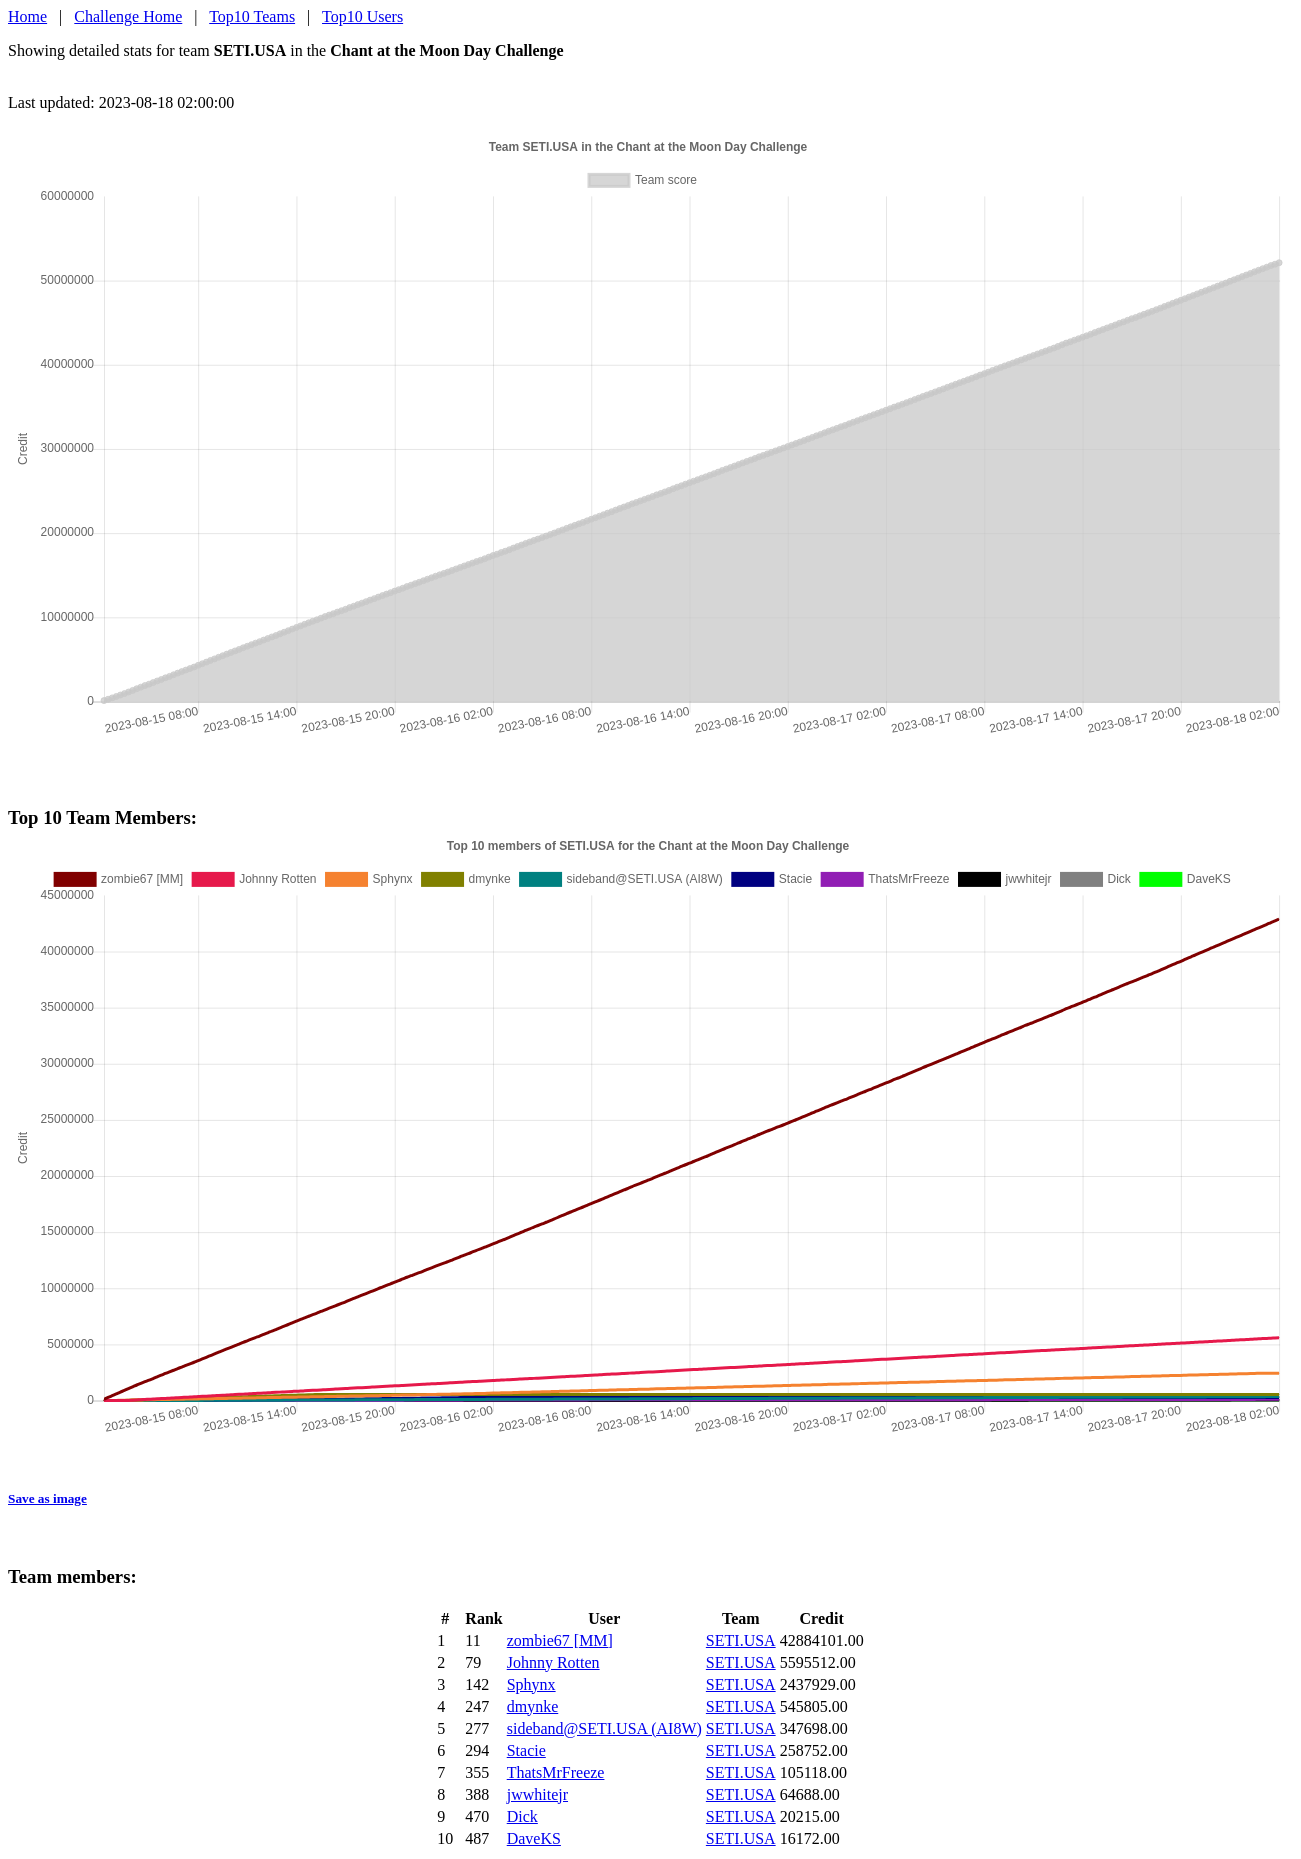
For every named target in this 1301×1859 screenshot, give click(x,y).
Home (27, 16)
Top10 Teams (252, 16)
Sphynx (531, 1684)
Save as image (47, 1498)
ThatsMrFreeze (556, 1772)
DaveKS (534, 1838)
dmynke (533, 1706)
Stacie (526, 1750)
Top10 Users (362, 16)
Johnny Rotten (553, 1662)
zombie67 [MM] (560, 1640)
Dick (522, 1816)
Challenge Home (128, 16)
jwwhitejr (537, 1794)
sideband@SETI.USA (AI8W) (604, 1728)
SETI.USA (741, 1640)
